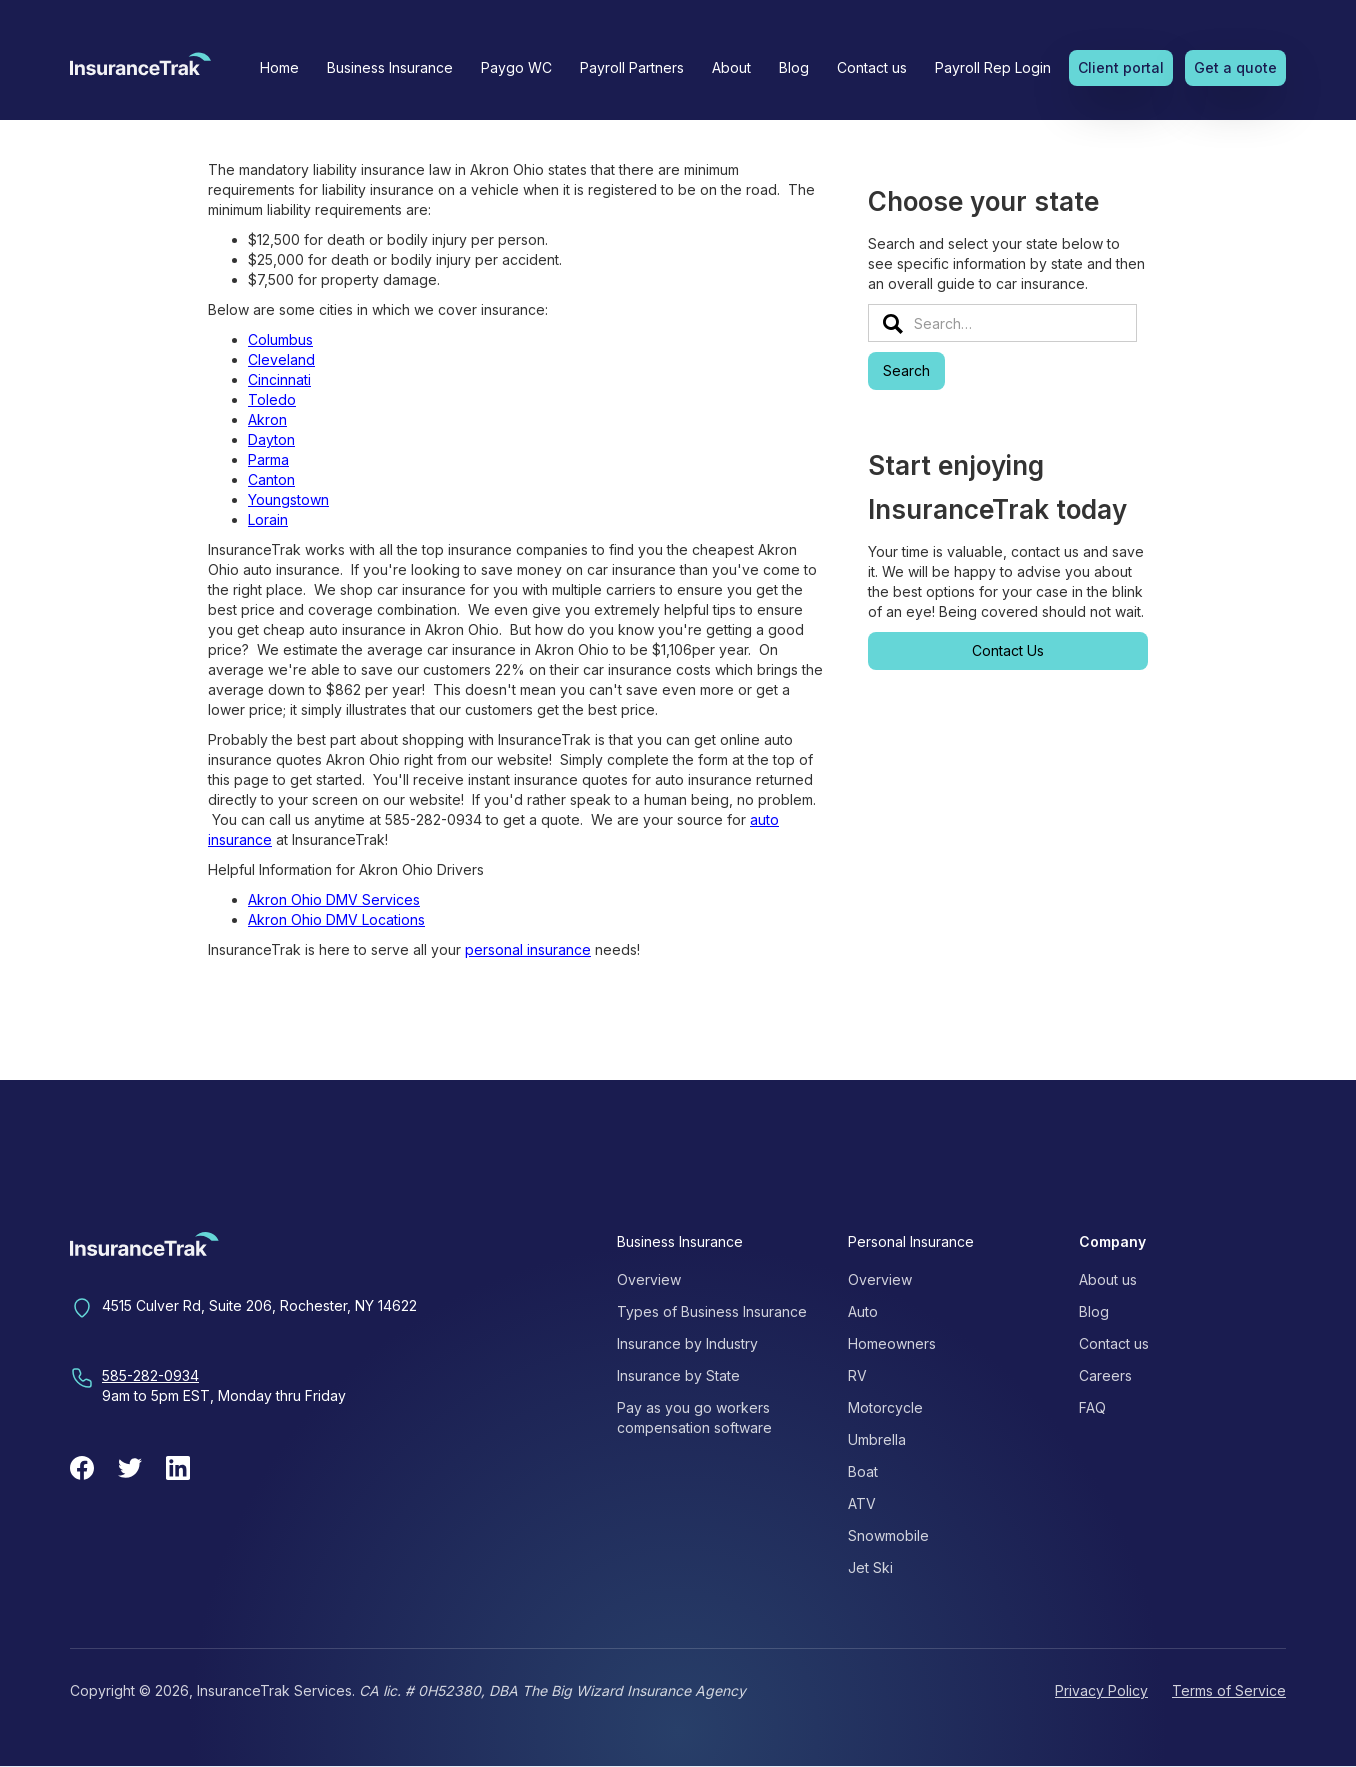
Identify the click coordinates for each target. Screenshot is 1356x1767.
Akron (267, 419)
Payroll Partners (632, 67)
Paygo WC (516, 67)
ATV (862, 1503)
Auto (863, 1311)
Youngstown (288, 499)
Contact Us (1008, 650)
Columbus (280, 339)
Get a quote (1235, 67)
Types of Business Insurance (712, 1311)
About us (1108, 1279)
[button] (390, 68)
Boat (863, 1471)
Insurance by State (678, 1375)
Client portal (1121, 67)
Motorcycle (885, 1407)
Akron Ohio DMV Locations (336, 919)
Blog (794, 67)
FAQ (1092, 1407)
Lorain (268, 519)
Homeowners (892, 1343)
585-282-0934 (150, 1375)
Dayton (271, 439)
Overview (649, 1279)
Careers (1105, 1375)
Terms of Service (1229, 1690)
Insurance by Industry (687, 1343)
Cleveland (281, 359)
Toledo (272, 399)
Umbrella (877, 1439)
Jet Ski (870, 1567)
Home (279, 67)
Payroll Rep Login (993, 67)
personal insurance (528, 949)
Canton (271, 479)
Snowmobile (888, 1535)
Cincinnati (279, 379)
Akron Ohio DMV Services (334, 899)
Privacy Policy (1101, 1690)
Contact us (872, 67)
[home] (140, 70)
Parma (268, 459)
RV (857, 1375)
